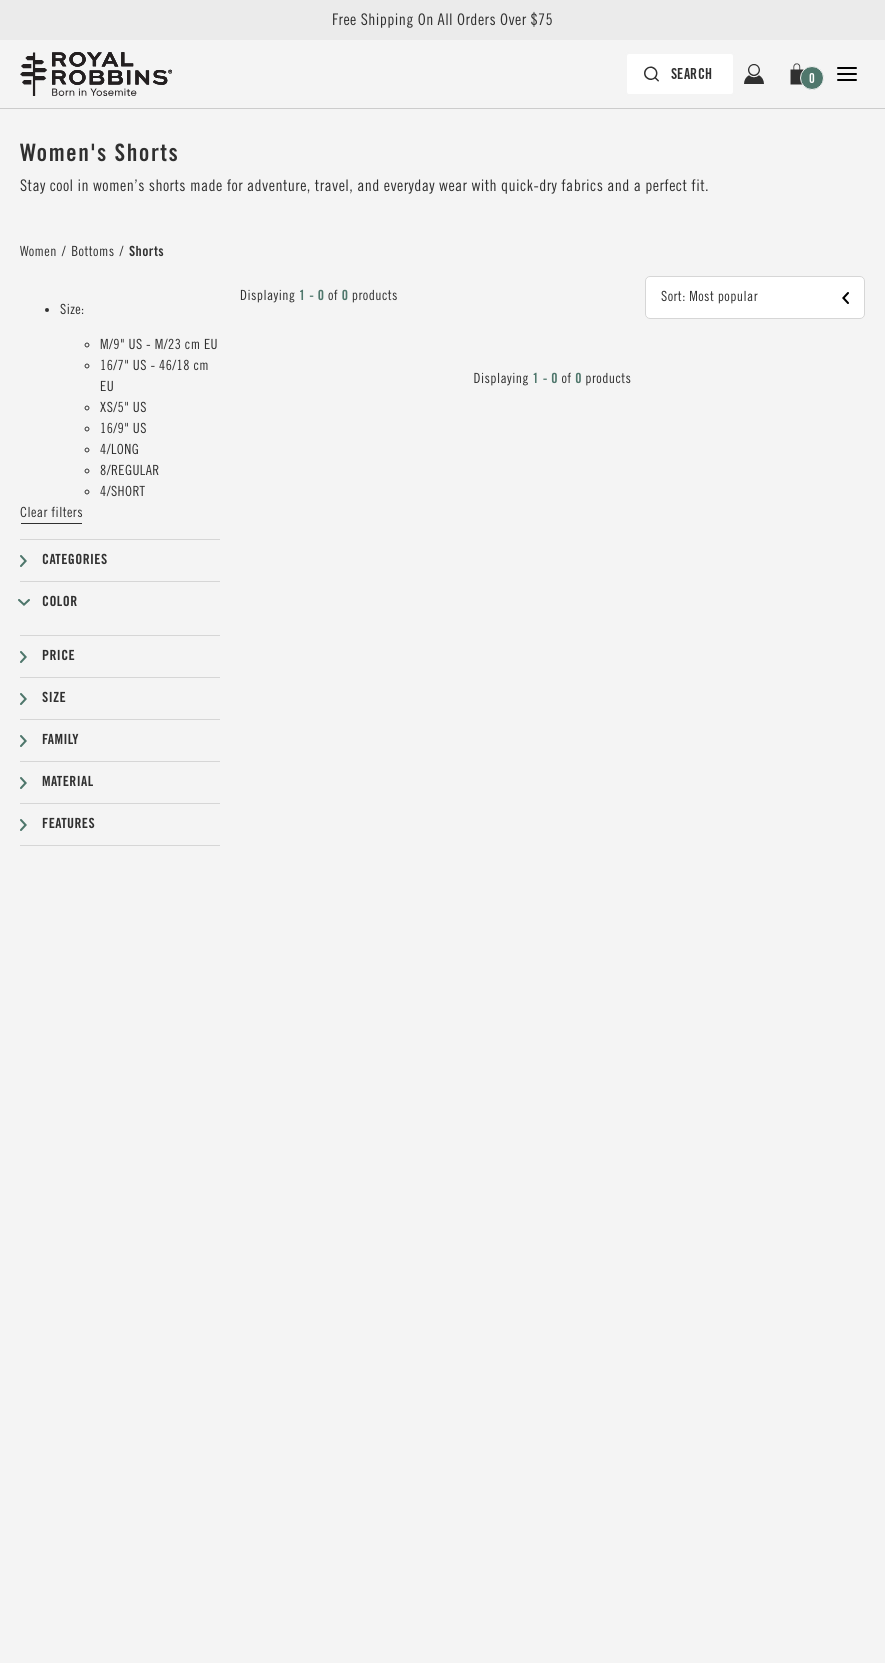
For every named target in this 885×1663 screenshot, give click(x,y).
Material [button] (68, 782)
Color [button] (60, 602)
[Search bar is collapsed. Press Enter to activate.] (680, 74)
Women (38, 252)
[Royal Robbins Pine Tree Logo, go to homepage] (96, 74)
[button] (800, 74)
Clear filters (51, 513)
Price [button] (58, 656)
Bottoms (92, 252)
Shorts (146, 252)
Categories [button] (75, 560)
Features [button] (68, 824)
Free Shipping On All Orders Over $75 (442, 20)
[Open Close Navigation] (847, 74)
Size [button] (54, 698)
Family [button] (60, 740)
